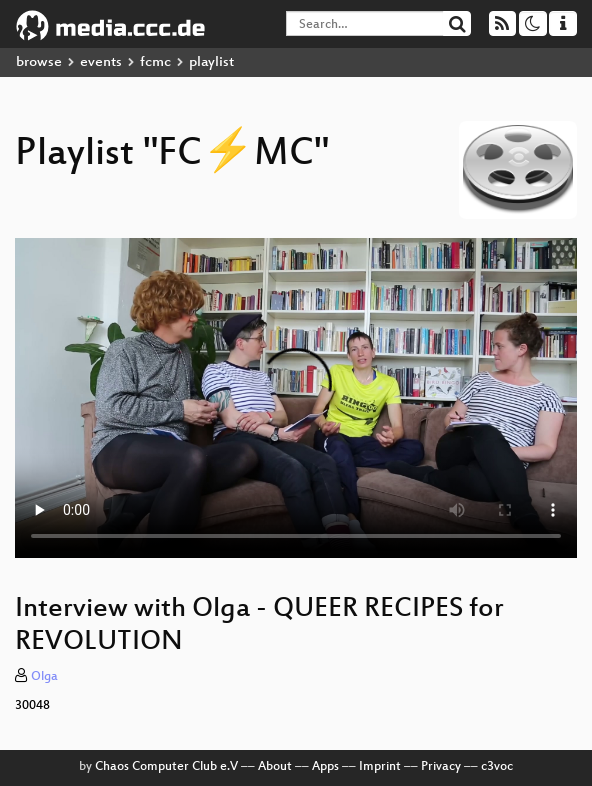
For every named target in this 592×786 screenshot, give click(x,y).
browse (39, 62)
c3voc (497, 767)
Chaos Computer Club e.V (166, 767)
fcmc (155, 62)
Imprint (380, 767)
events (101, 62)
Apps (325, 767)
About (275, 767)
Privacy (441, 767)
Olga (44, 677)
